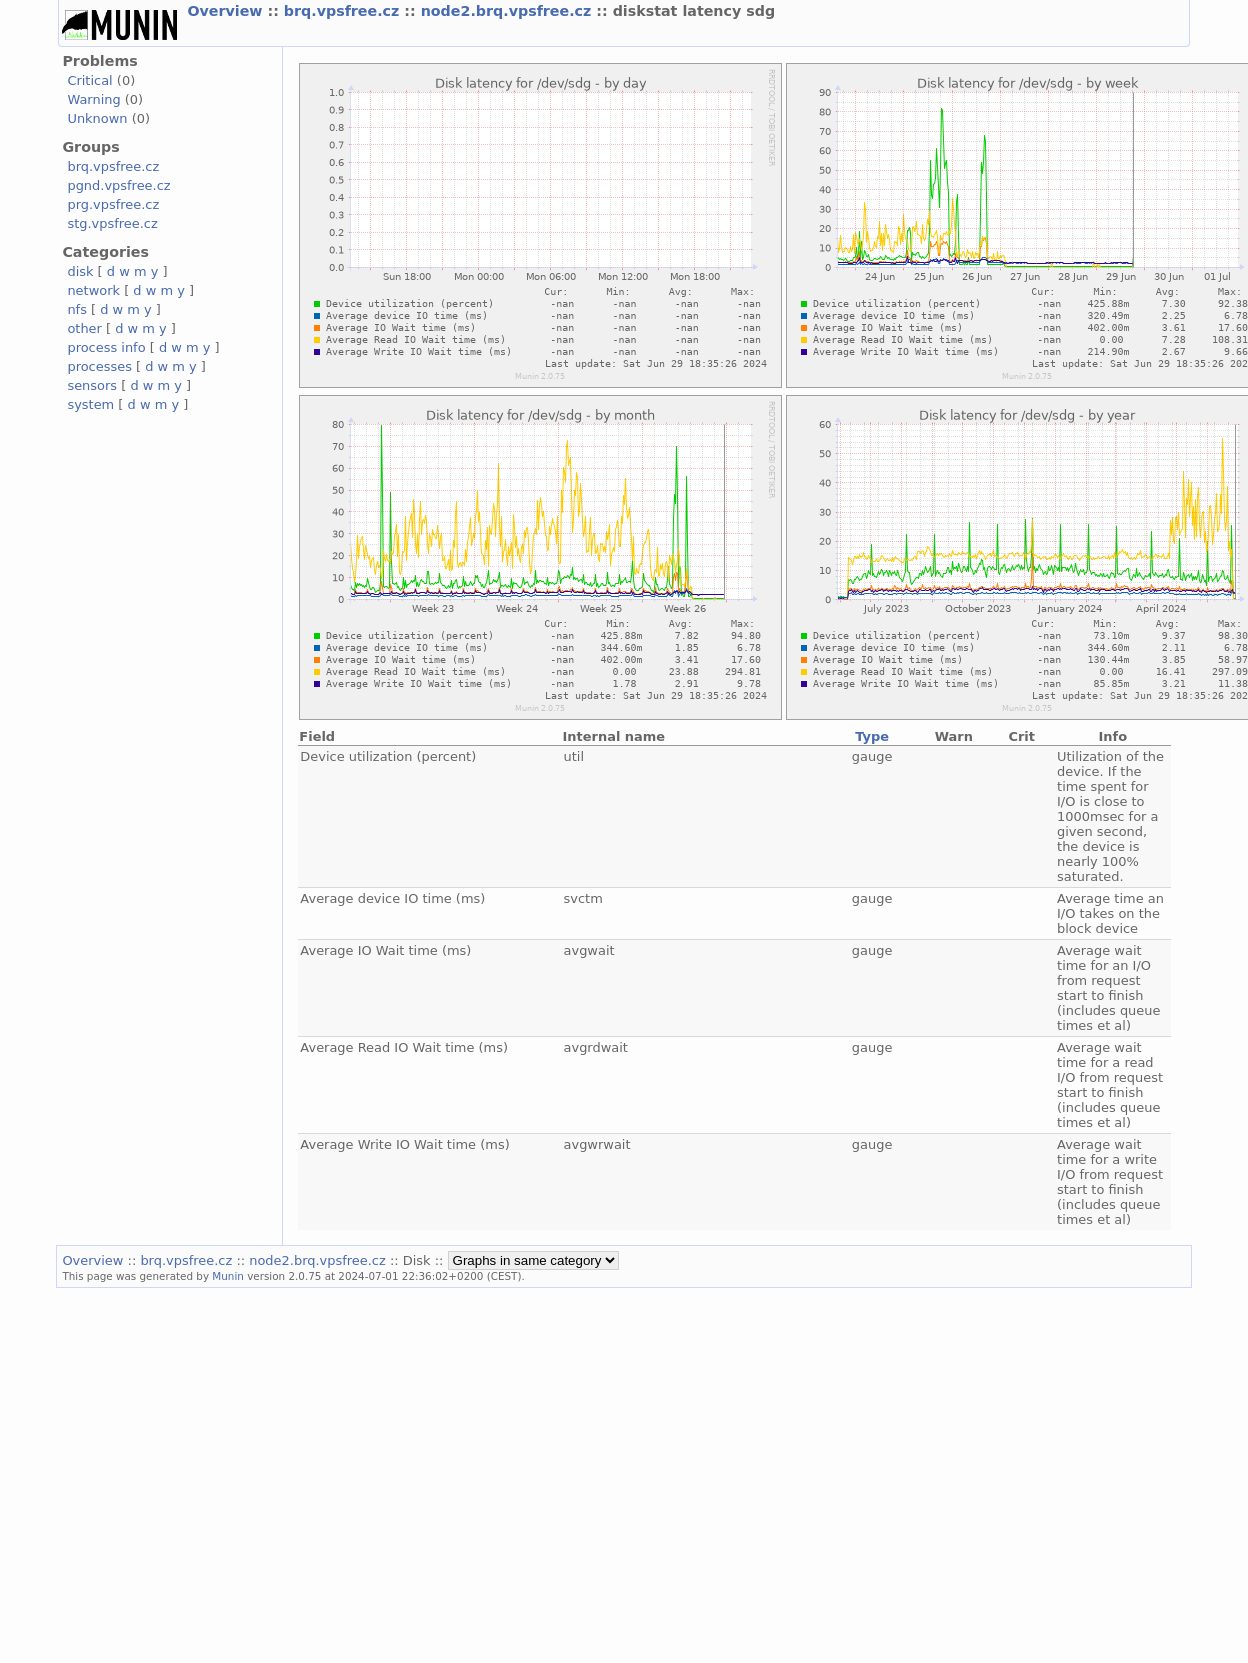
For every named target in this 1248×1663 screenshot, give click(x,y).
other (84, 328)
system (90, 404)
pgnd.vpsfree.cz (118, 185)
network (93, 290)
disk (80, 271)
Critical (89, 80)
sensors (92, 385)
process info (106, 347)
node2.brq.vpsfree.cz (509, 11)
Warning (93, 99)
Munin (228, 1276)
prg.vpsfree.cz (113, 204)
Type (872, 736)
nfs (77, 309)
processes (99, 366)
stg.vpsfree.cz (112, 223)
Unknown (97, 118)
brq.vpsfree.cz (344, 11)
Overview (227, 11)
